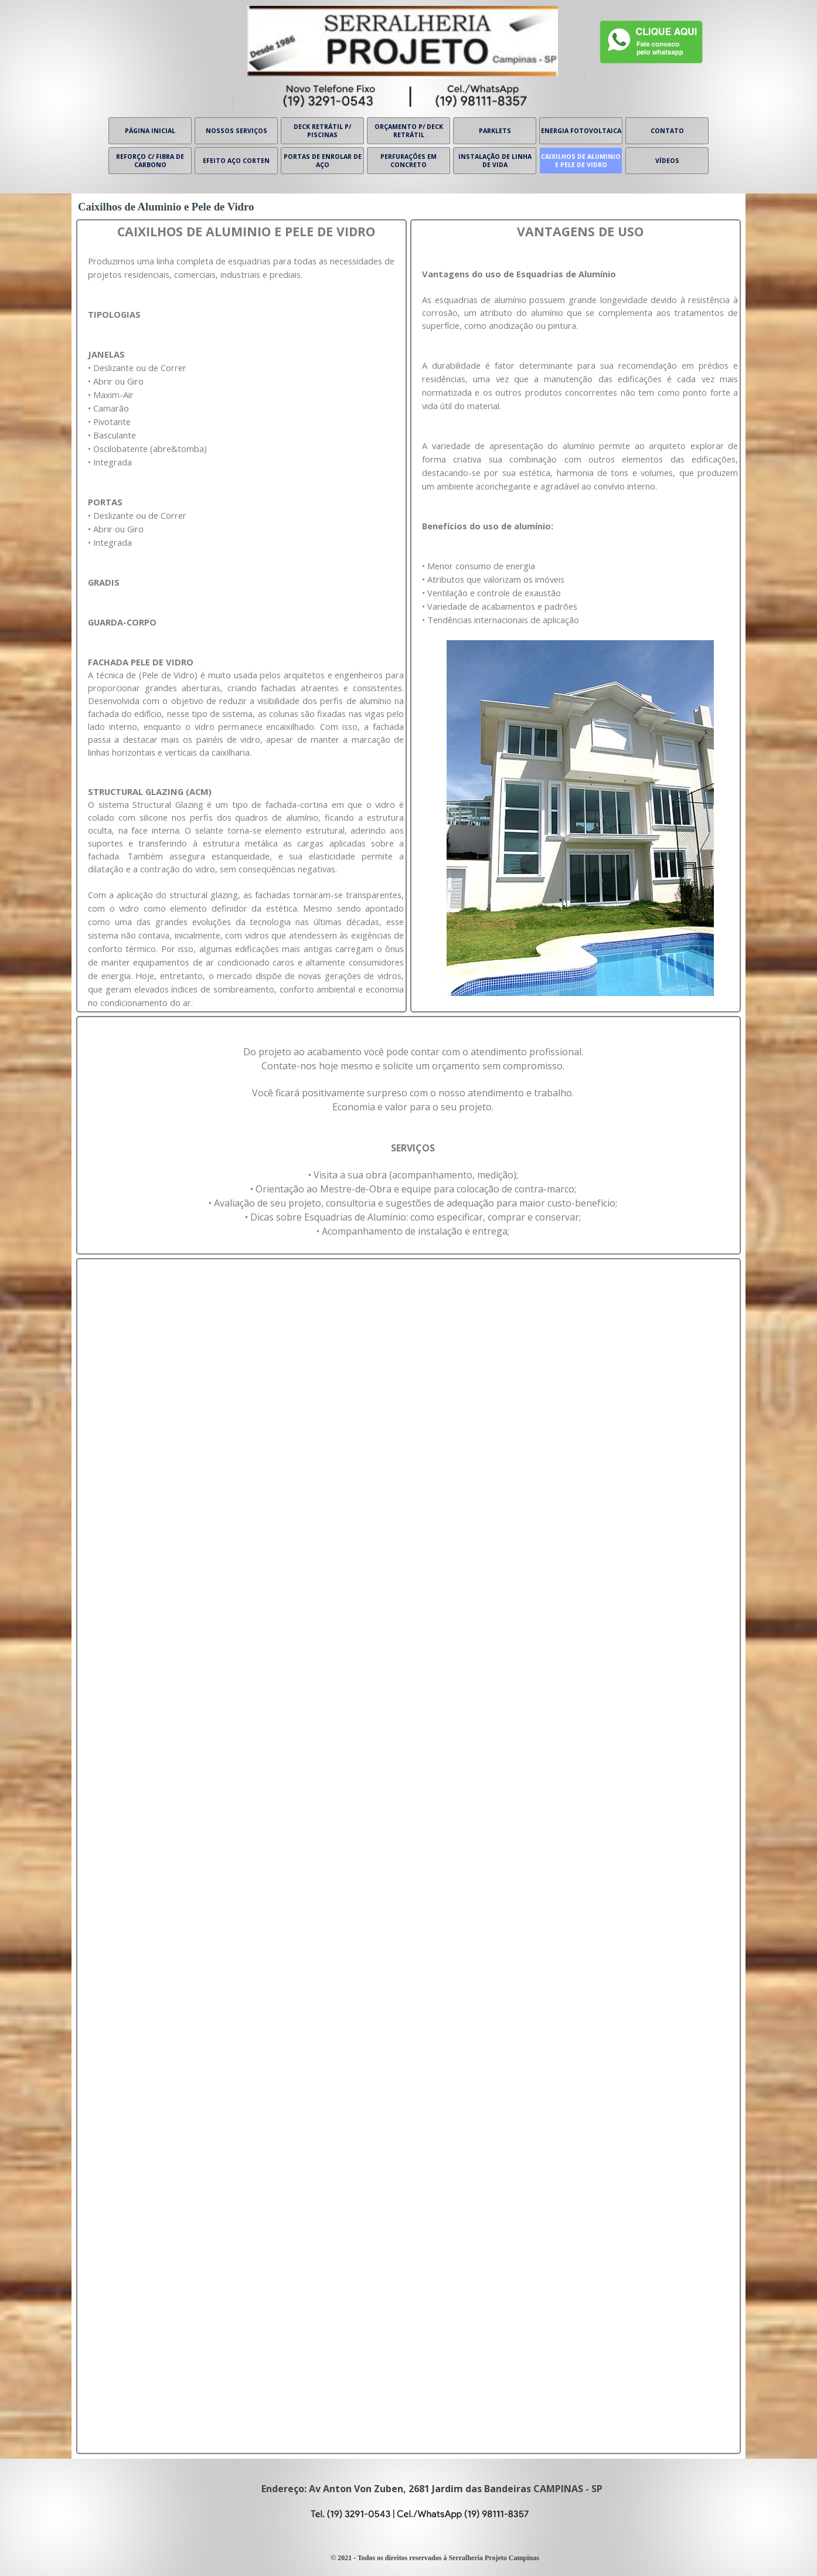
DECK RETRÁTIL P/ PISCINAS (322, 131)
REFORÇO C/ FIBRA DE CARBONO (150, 160)
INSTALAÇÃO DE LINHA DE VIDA (495, 160)
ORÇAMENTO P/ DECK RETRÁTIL (409, 131)
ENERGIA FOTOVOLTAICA (581, 131)
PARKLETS (495, 131)
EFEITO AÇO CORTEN (236, 161)
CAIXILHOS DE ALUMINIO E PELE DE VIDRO (581, 160)
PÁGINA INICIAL (150, 131)
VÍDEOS (667, 161)
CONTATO (667, 131)
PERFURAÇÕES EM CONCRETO (408, 160)
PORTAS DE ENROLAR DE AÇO (323, 160)
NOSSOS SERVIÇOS (236, 131)
